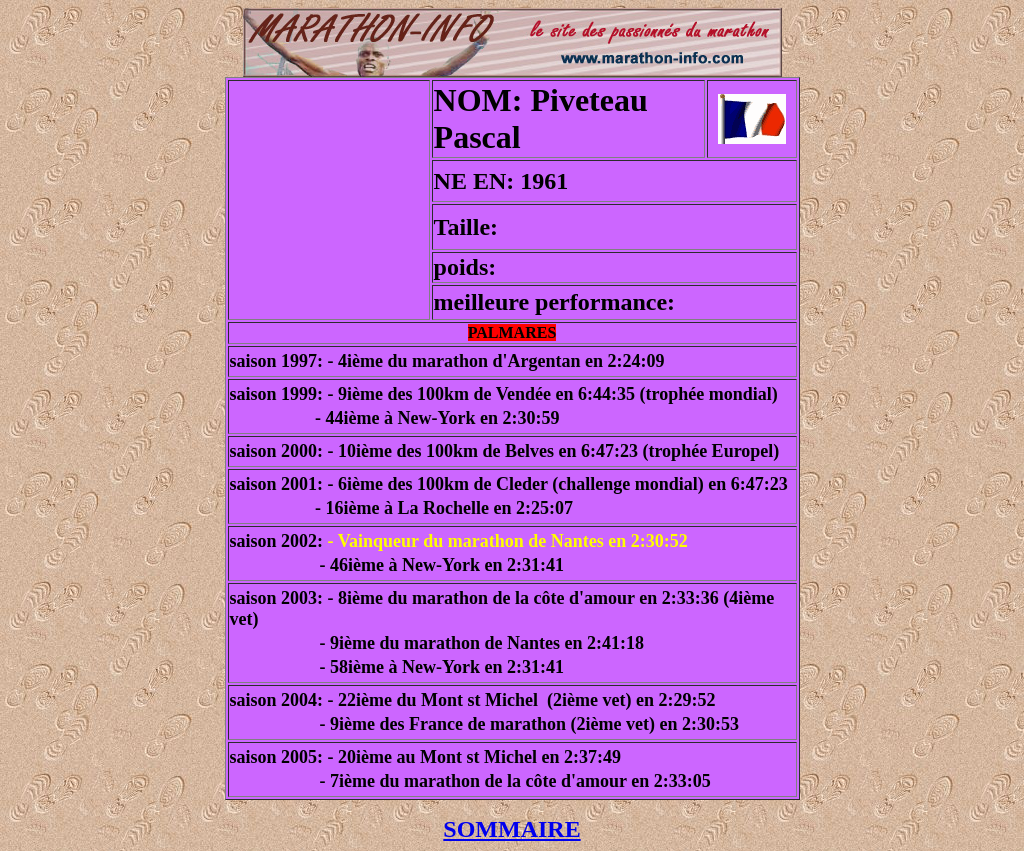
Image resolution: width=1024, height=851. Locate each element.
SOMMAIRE (511, 829)
